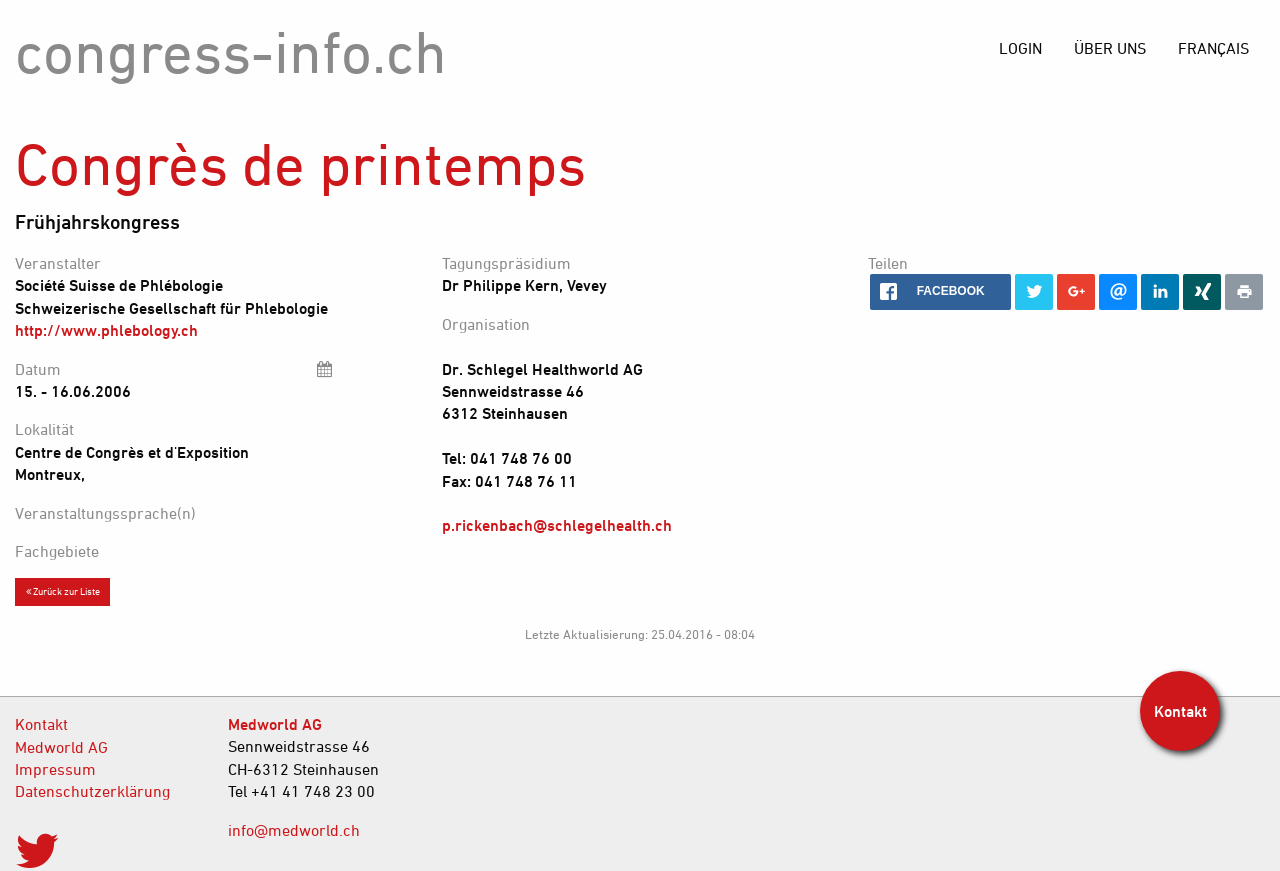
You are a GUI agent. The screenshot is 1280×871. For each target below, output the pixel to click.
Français (1213, 48)
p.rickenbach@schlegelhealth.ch (557, 525)
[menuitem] (1213, 48)
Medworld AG (61, 747)
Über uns (1110, 48)
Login (1020, 48)
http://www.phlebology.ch (106, 330)
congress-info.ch (231, 51)
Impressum (55, 769)
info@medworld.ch (294, 830)
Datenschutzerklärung (92, 791)
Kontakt (41, 724)
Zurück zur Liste (63, 591)
